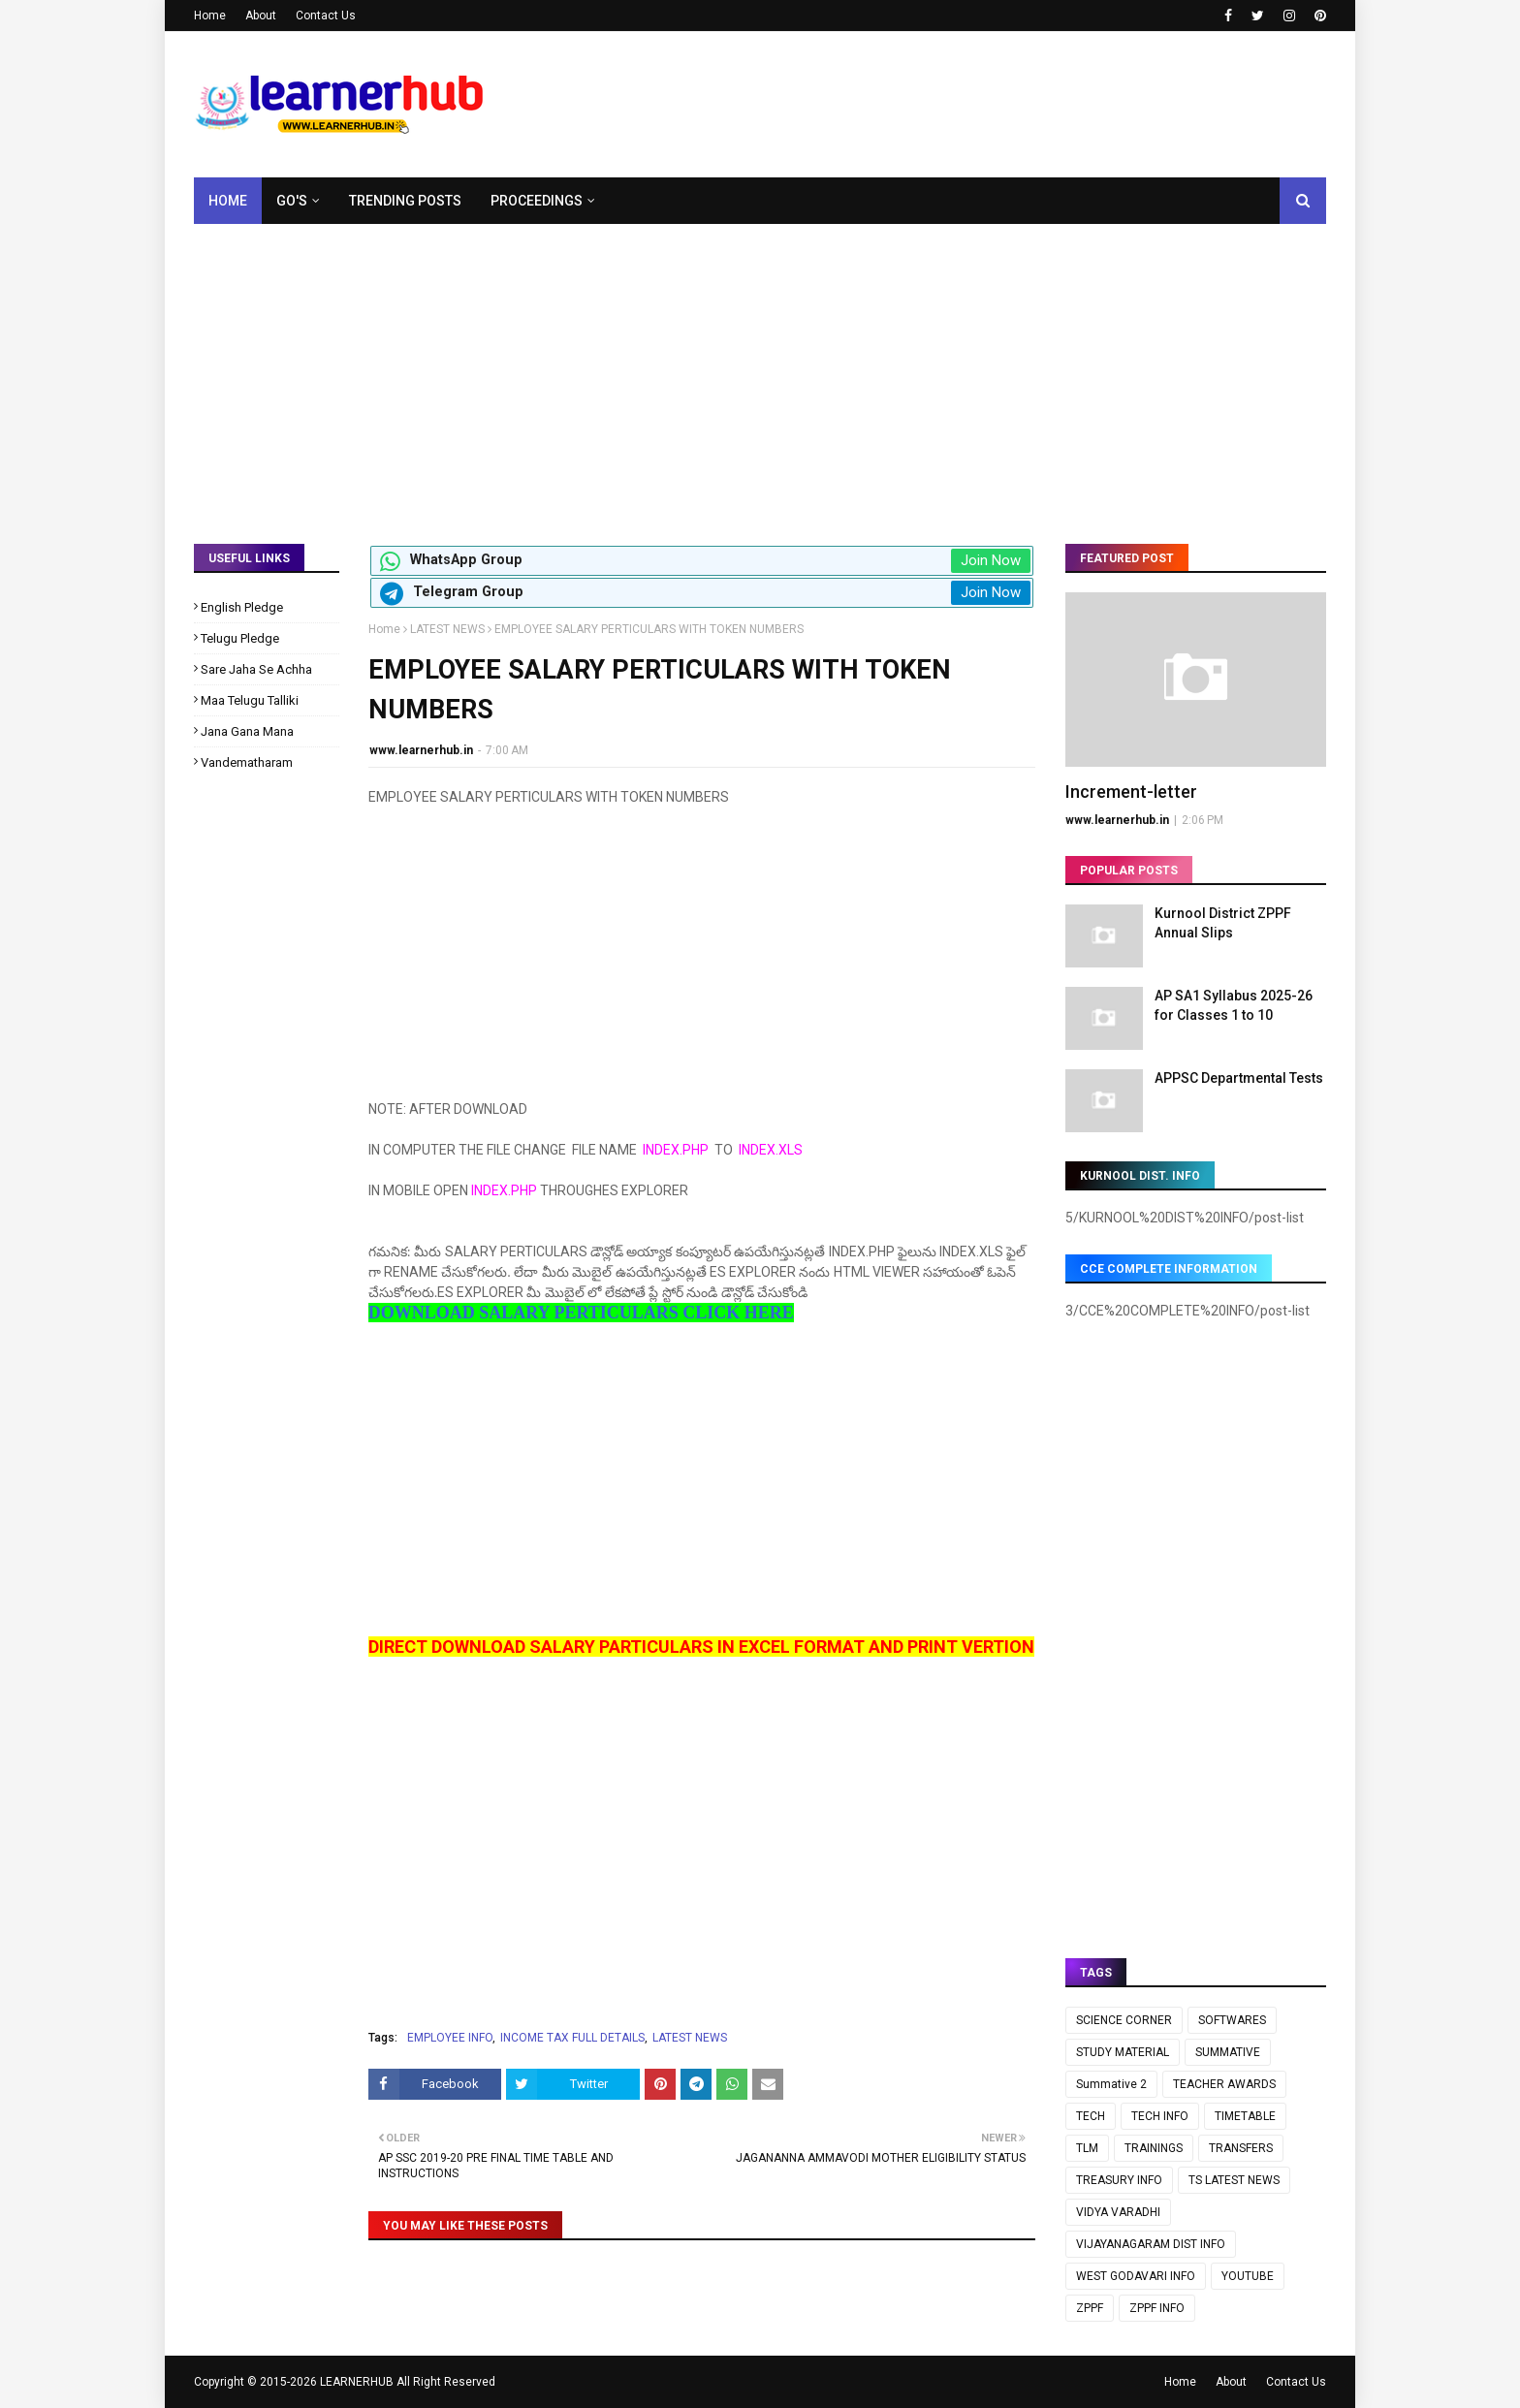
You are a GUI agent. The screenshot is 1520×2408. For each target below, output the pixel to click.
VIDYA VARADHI (1118, 2212)
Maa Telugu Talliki (250, 700)
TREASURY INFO (1119, 2180)
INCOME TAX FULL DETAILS (572, 2037)
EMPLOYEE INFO (449, 2037)
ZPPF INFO (1157, 2308)
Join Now (991, 560)
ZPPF (1089, 2308)
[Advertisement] (760, 369)
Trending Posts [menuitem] (405, 200)
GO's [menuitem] (291, 200)
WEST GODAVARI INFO (1135, 2276)
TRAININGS (1153, 2148)
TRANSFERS (1241, 2148)
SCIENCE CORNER (1124, 2020)
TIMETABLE (1245, 2116)
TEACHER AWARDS (1224, 2084)
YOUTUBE (1247, 2276)
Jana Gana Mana (247, 731)
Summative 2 (1111, 2084)
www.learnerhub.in (421, 750)
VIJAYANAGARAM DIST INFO (1150, 2244)
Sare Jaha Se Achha (256, 669)
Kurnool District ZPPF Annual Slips (1223, 922)
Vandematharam (247, 762)
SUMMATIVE (1227, 2052)
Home (210, 15)
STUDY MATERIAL (1122, 2052)
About (260, 15)
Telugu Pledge (240, 638)
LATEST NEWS (447, 629)
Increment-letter (1131, 791)
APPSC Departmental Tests (1239, 1078)
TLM (1087, 2148)
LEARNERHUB (357, 2382)
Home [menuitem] (227, 200)
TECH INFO (1159, 2116)
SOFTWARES (1232, 2020)
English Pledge (242, 607)
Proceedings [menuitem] (537, 200)
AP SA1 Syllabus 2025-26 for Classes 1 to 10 (1234, 1005)
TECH (1090, 2116)
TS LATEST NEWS (1234, 2180)
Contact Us (326, 15)
